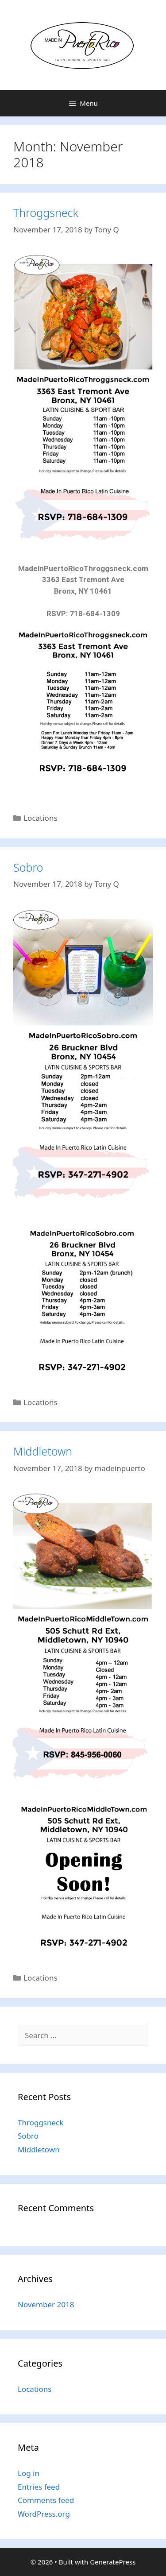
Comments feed (46, 2500)
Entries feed (39, 2487)
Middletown (42, 1451)
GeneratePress (112, 2561)
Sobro (28, 867)
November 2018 (46, 2304)
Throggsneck (45, 212)
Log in (28, 2473)
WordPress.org (44, 2514)
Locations (40, 818)
